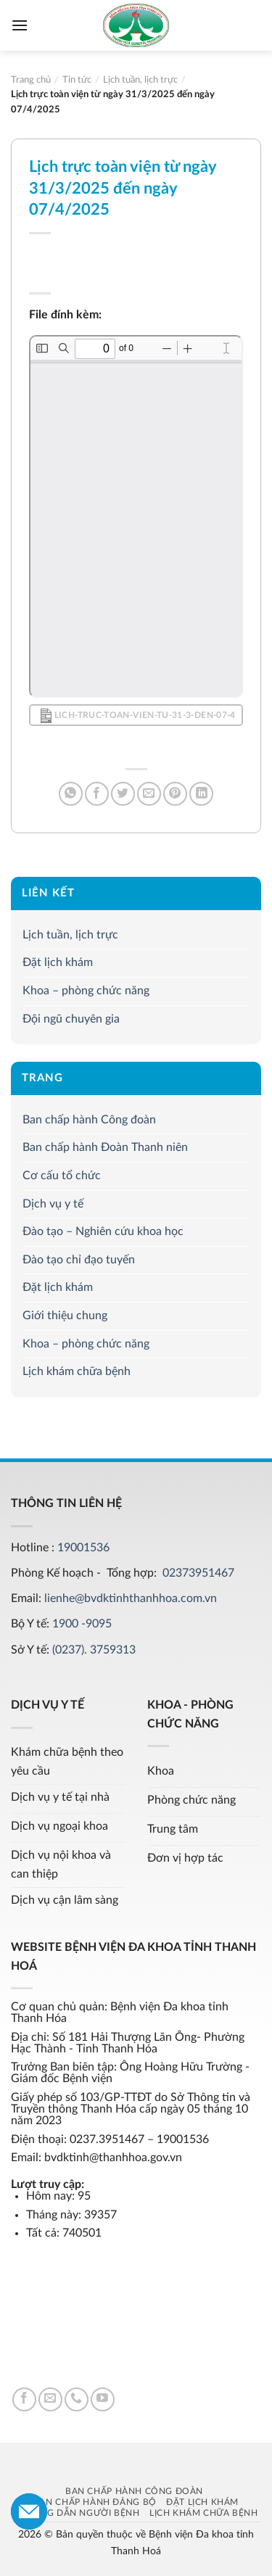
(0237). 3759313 (94, 1650)
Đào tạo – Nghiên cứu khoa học (103, 1232)
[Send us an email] (50, 2399)
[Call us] (76, 2399)
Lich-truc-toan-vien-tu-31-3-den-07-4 (138, 716)
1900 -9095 (82, 1624)
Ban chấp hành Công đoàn (89, 1120)
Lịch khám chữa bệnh (76, 1372)
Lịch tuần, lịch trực (70, 935)
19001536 (83, 1547)
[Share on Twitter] (123, 794)
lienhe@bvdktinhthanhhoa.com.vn (130, 1598)
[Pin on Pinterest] (175, 794)
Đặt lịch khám (57, 963)
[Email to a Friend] (149, 794)
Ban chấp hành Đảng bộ (95, 2502)
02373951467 (198, 1573)
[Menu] (19, 25)
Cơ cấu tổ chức (61, 1175)
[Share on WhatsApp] (71, 794)
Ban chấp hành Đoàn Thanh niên (105, 1148)
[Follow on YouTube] (103, 2399)
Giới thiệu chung (64, 1315)
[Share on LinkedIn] (201, 794)
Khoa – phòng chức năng (85, 990)
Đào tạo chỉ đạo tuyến (78, 1260)
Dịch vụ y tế (52, 1204)
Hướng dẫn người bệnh (78, 2513)
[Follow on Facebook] (24, 2399)
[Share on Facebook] (97, 794)
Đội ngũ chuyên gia (71, 1019)
